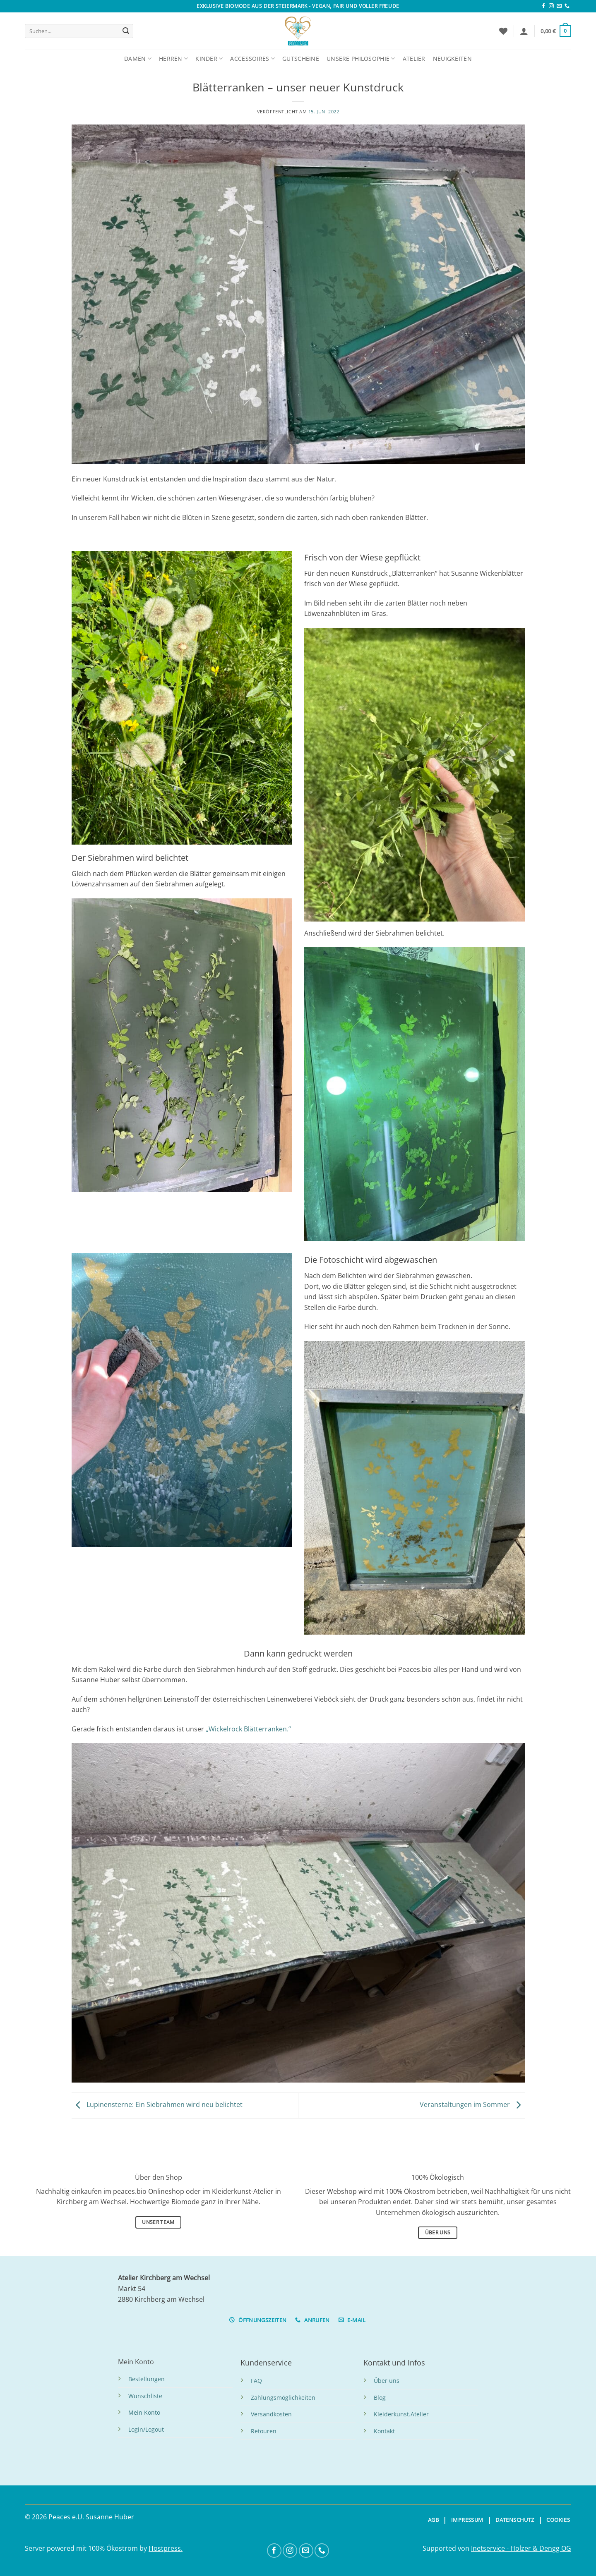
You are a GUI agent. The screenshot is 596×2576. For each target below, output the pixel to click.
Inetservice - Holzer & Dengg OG (521, 2548)
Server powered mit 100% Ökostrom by (87, 2548)
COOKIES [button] (558, 2519)
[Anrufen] (567, 6)
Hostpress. (166, 2548)
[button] (524, 31)
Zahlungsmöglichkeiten (283, 2397)
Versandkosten (271, 2414)
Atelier (414, 58)
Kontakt (384, 2431)
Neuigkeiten (452, 58)
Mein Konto (144, 2412)
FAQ (256, 2380)
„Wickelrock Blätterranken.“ (248, 1728)
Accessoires (252, 58)
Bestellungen (146, 2379)
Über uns (386, 2380)
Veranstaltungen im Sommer (472, 2104)
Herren (173, 58)
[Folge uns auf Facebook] (543, 6)
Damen (137, 58)
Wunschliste (145, 2396)
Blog (380, 2397)
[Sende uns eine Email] (559, 6)
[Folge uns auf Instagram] (551, 6)
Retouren (263, 2431)
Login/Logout (146, 2429)
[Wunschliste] (503, 31)
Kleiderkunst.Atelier (401, 2414)
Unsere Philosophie (361, 58)
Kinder (209, 58)
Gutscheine (300, 58)
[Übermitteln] (126, 31)
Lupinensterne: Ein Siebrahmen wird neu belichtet (157, 2104)
